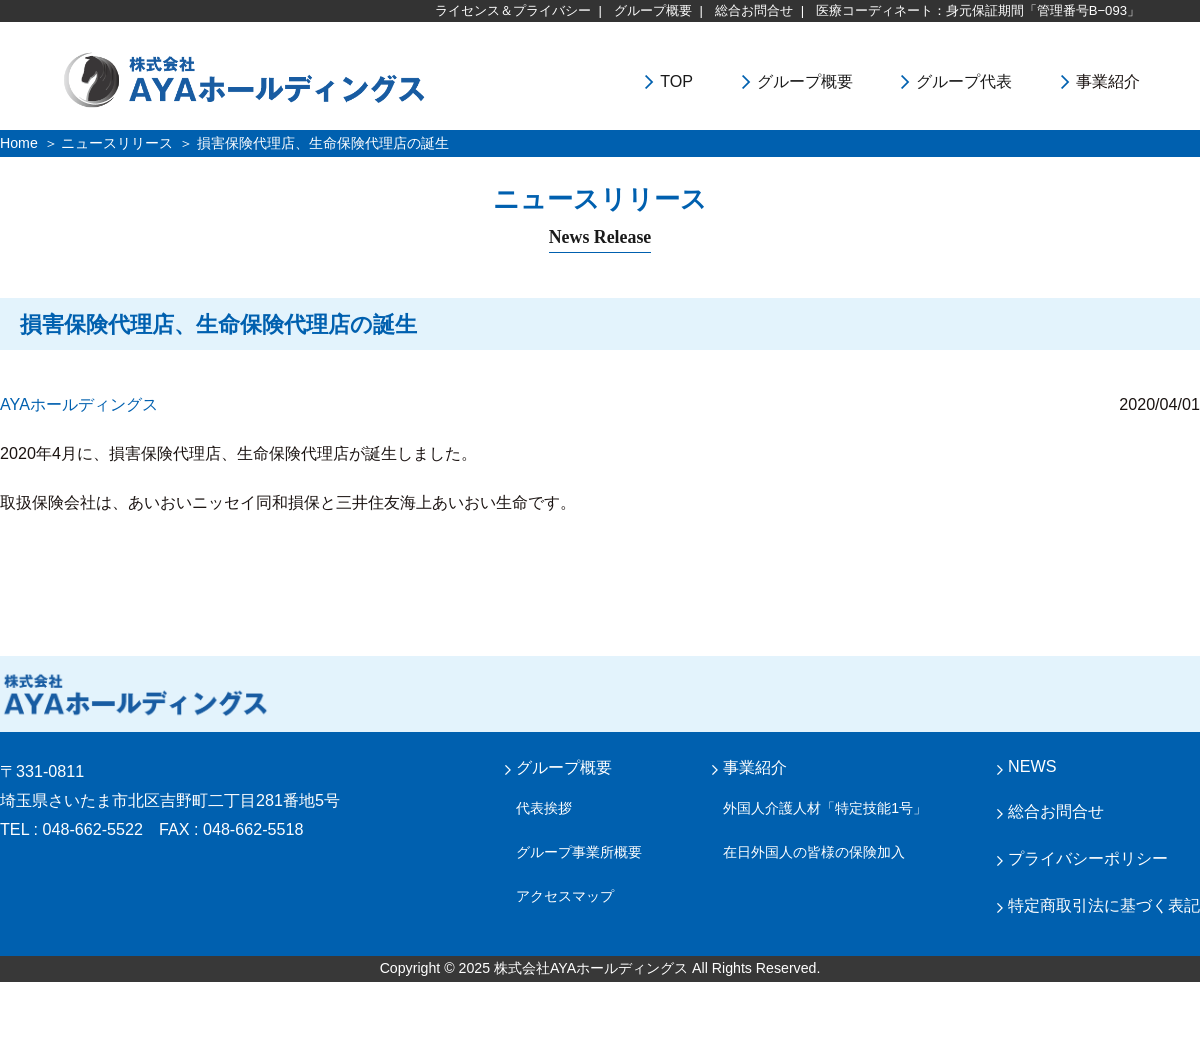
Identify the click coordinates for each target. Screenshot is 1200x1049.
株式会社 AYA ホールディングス (135, 694)
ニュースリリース (117, 143)
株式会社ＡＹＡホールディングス (299, 78)
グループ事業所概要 (579, 852)
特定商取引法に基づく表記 (1104, 905)
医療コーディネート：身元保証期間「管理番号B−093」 (978, 10)
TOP (676, 81)
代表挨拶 (544, 808)
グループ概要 (653, 10)
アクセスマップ (565, 896)
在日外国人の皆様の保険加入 (814, 852)
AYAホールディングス (79, 404)
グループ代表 (964, 81)
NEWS (1032, 766)
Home (19, 143)
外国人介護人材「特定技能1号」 (825, 808)
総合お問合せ (754, 10)
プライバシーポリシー (1088, 858)
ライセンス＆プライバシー (513, 10)
